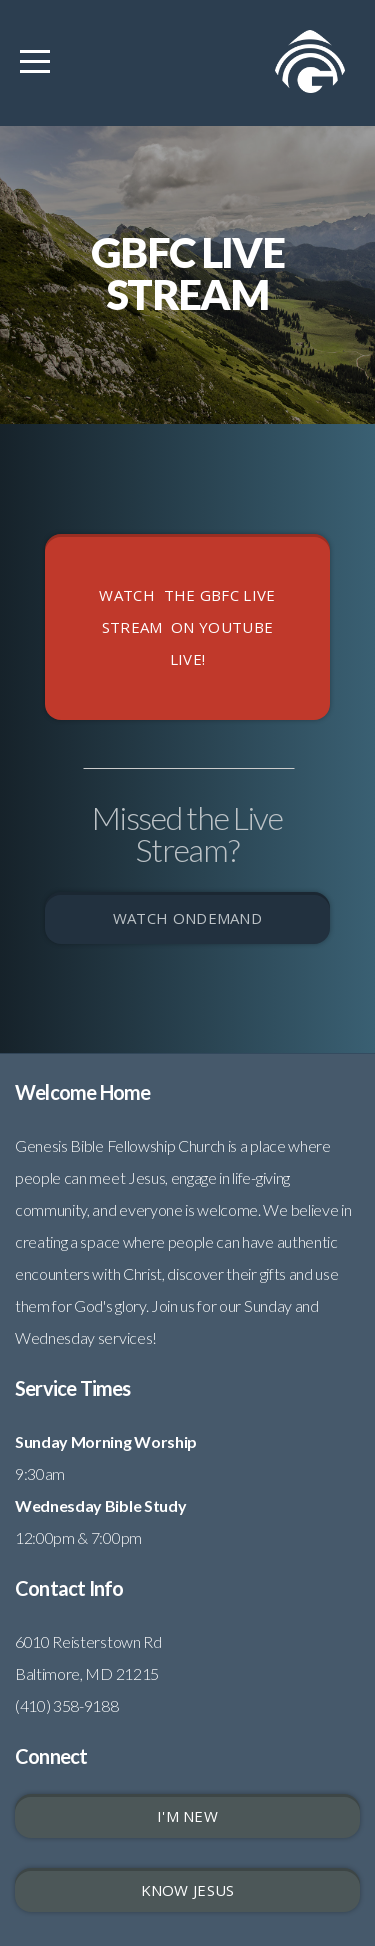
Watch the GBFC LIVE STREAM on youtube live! (187, 627)
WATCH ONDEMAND (187, 918)
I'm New (187, 1816)
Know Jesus (188, 1890)
